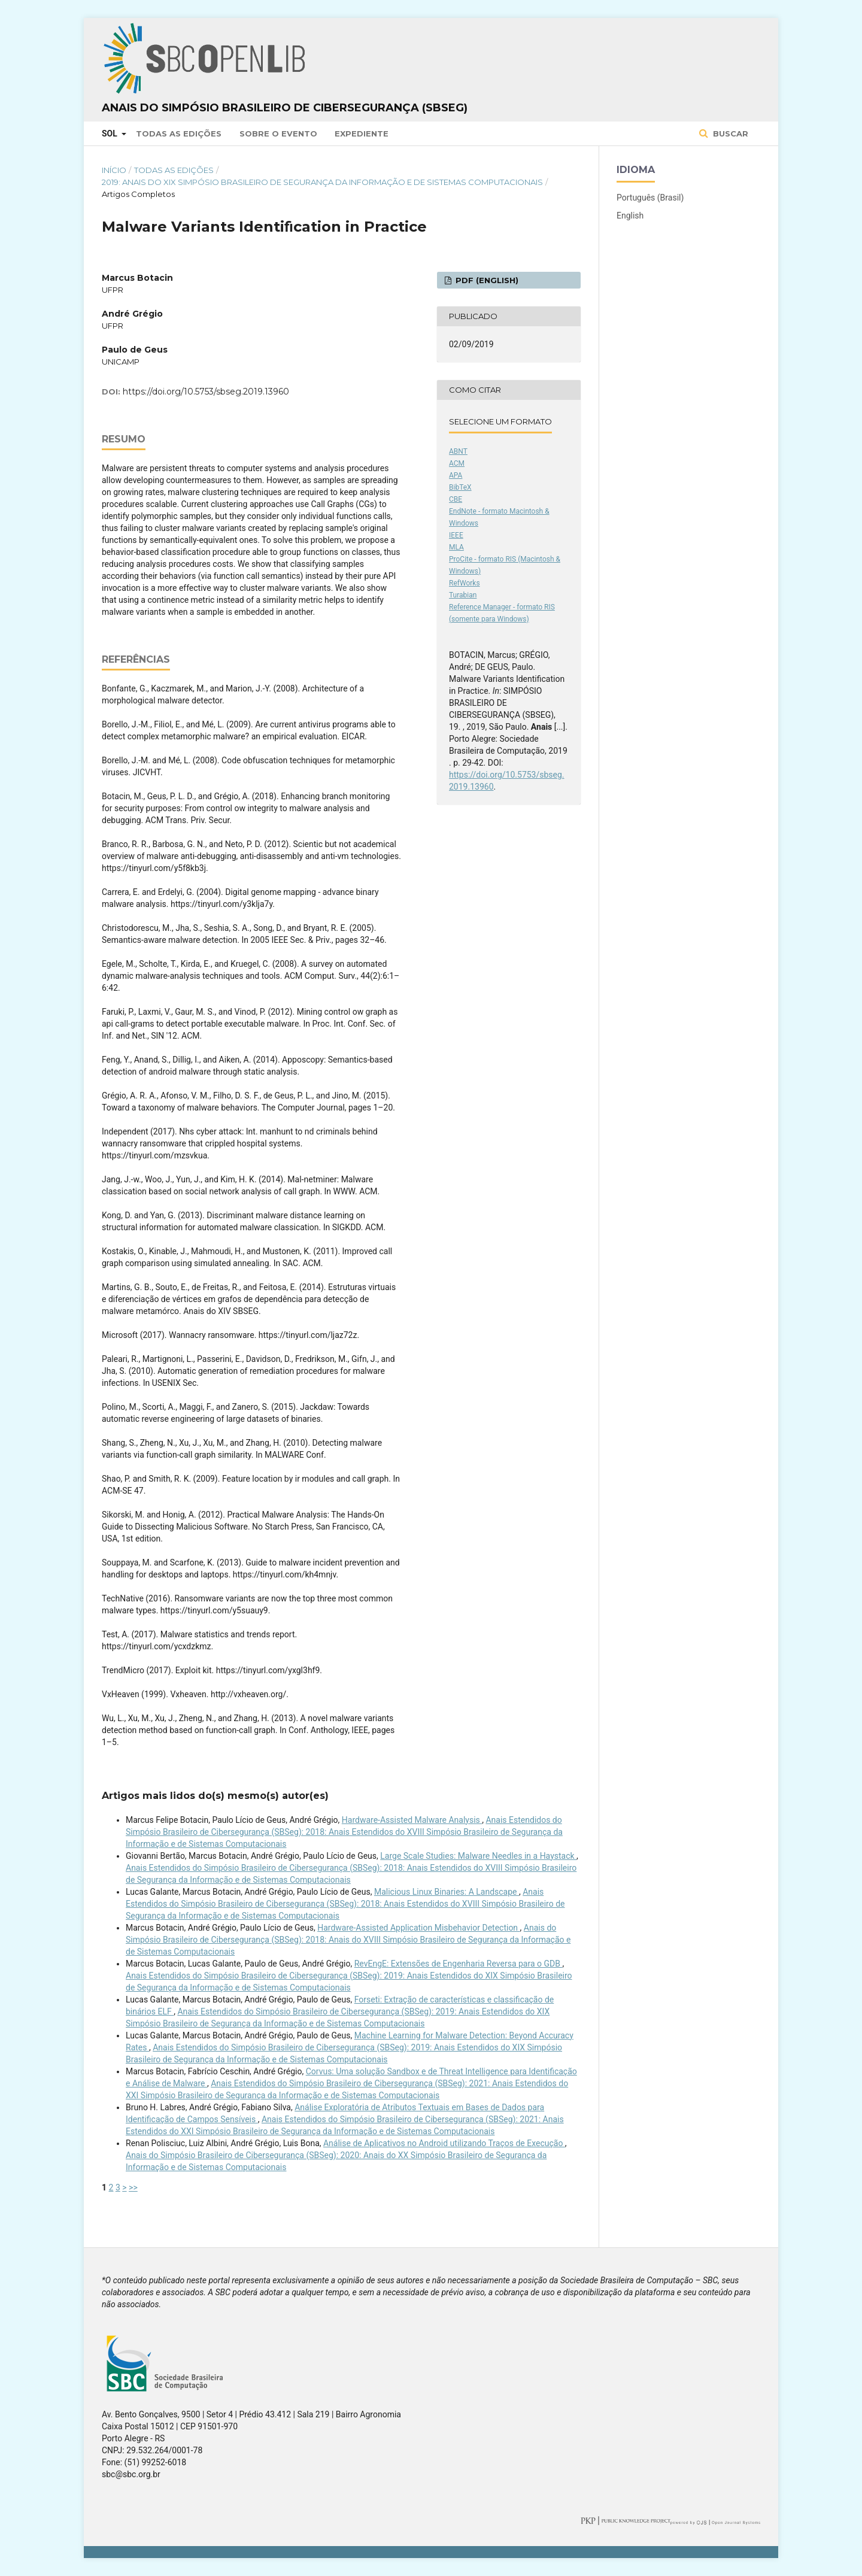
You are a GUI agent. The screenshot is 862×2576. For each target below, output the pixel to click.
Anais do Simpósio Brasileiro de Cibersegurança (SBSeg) (285, 107)
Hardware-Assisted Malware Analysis (412, 1820)
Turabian (462, 595)
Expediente (361, 133)
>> (133, 2187)
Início (114, 170)
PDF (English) (485, 280)
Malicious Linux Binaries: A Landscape (446, 1892)
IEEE (456, 535)
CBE (455, 499)
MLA (456, 547)
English (630, 215)
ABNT (458, 451)
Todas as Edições (178, 133)
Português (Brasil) (650, 197)
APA (455, 475)
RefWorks (464, 583)
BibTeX (460, 487)
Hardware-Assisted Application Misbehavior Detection (418, 1927)
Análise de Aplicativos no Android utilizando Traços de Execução (444, 2143)
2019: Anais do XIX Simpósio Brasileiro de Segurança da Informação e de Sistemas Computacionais (322, 182)
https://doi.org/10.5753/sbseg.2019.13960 (206, 391)
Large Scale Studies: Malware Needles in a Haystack (478, 1856)
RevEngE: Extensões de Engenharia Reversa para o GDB (458, 1963)
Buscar (729, 133)
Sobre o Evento (278, 133)
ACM (457, 463)
